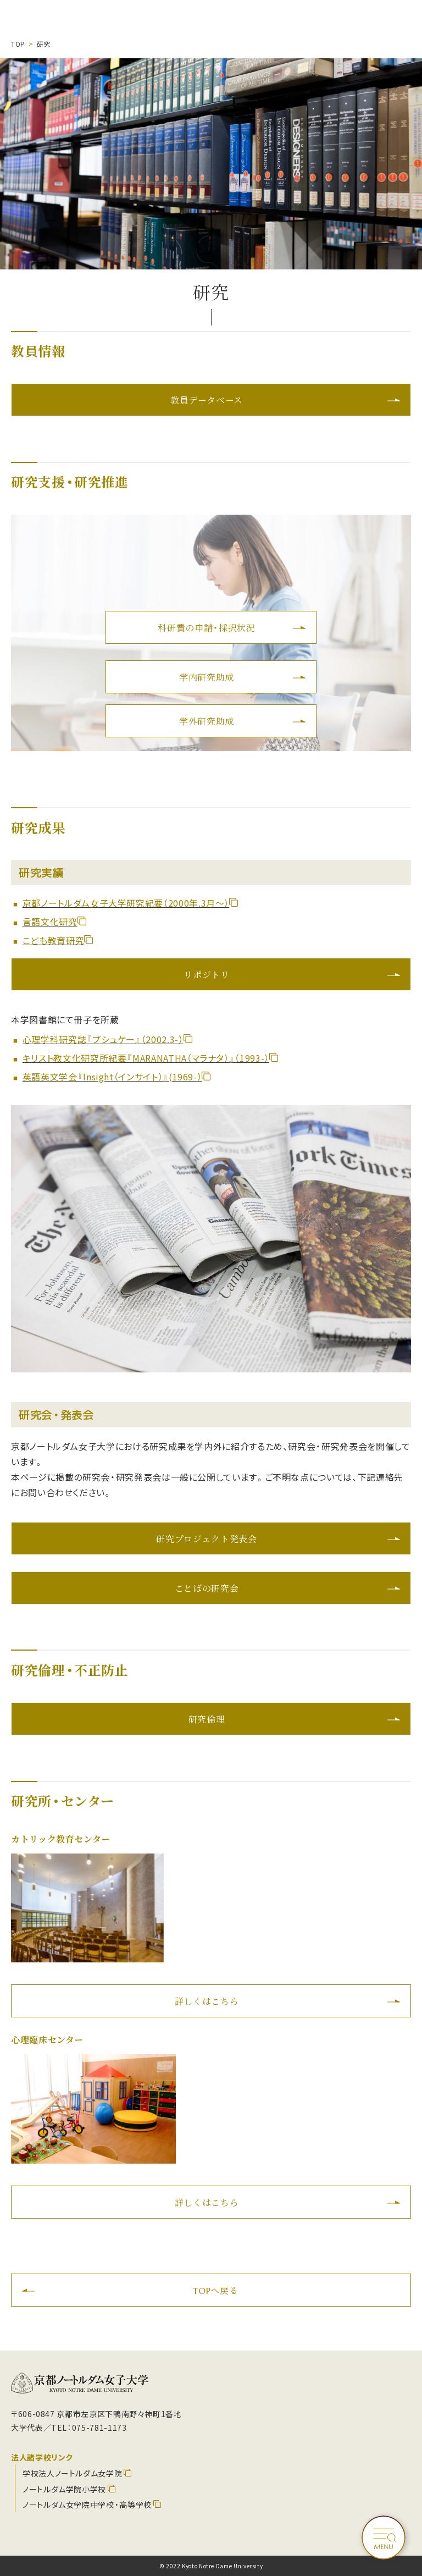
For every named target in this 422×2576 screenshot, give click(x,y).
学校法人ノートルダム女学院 (72, 2473)
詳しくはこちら (206, 2000)
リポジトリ (206, 974)
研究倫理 (206, 1718)
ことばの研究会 (206, 1588)
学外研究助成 (206, 720)
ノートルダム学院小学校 (64, 2489)
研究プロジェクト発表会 (206, 1538)
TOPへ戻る (215, 2290)
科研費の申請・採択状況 (206, 627)
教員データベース (206, 399)
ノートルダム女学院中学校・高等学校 (87, 2504)
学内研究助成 (206, 676)
